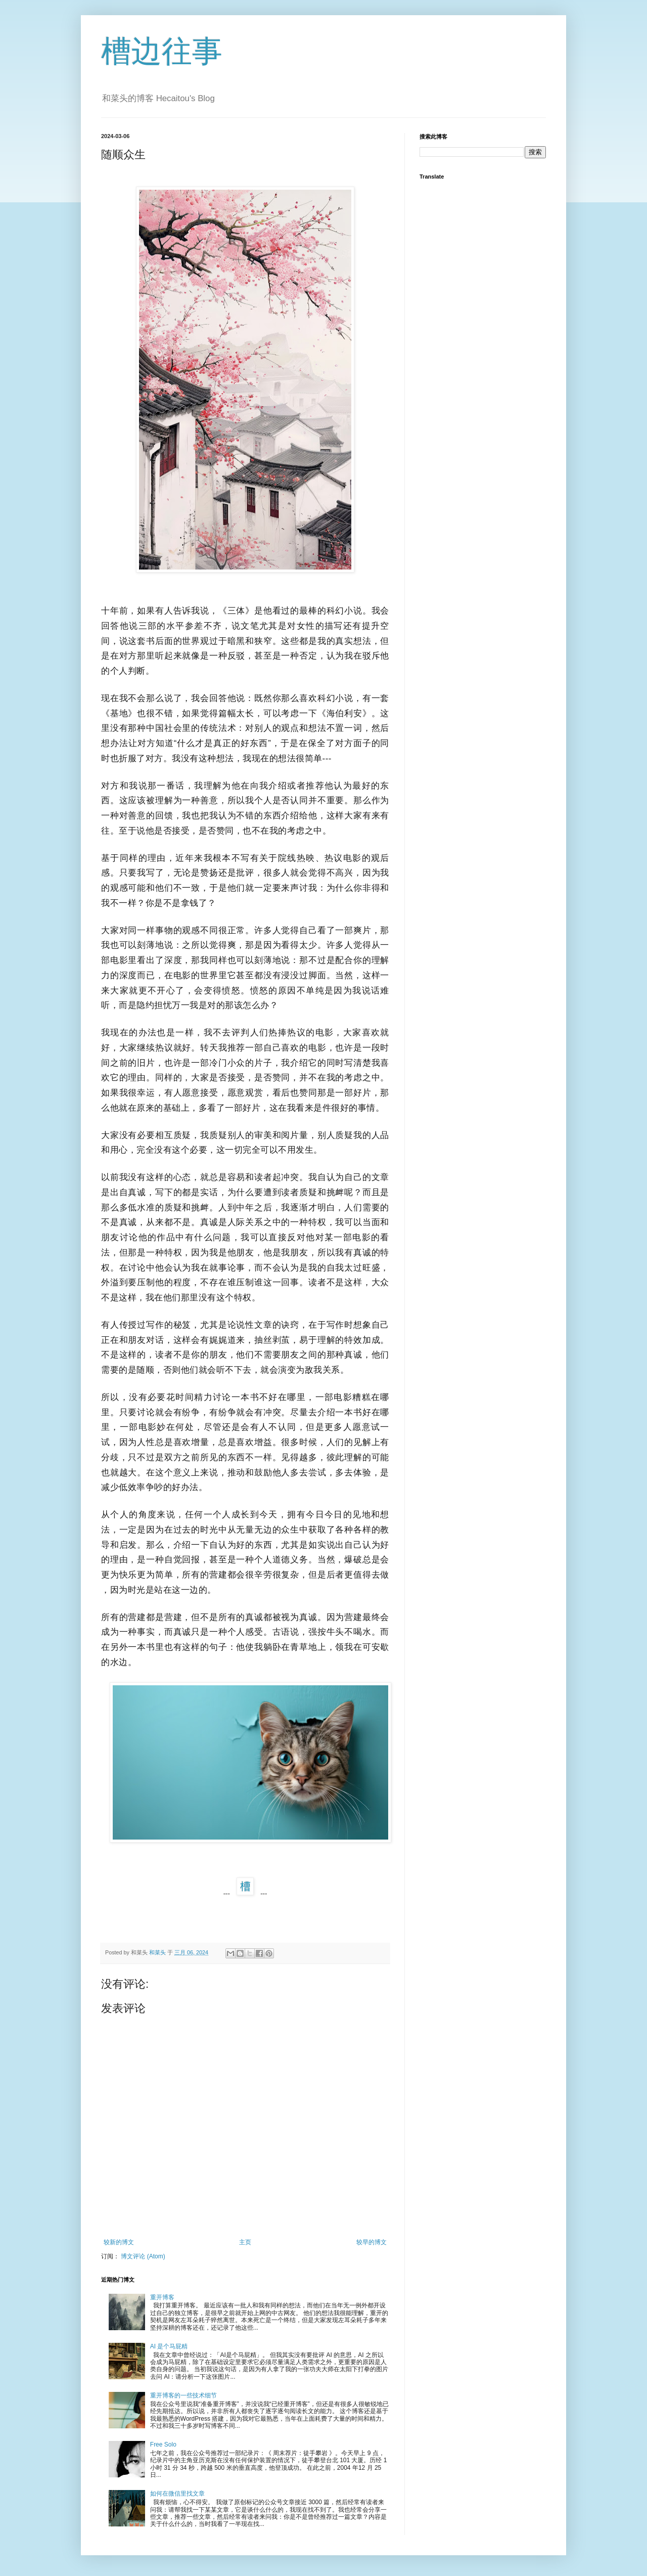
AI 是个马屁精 (169, 2346)
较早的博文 (371, 2242)
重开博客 (162, 2297)
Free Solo (163, 2444)
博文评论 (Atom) (143, 2256)
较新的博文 (119, 2242)
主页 (245, 2242)
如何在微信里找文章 (177, 2493)
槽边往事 (161, 51)
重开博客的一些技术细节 (183, 2395)
